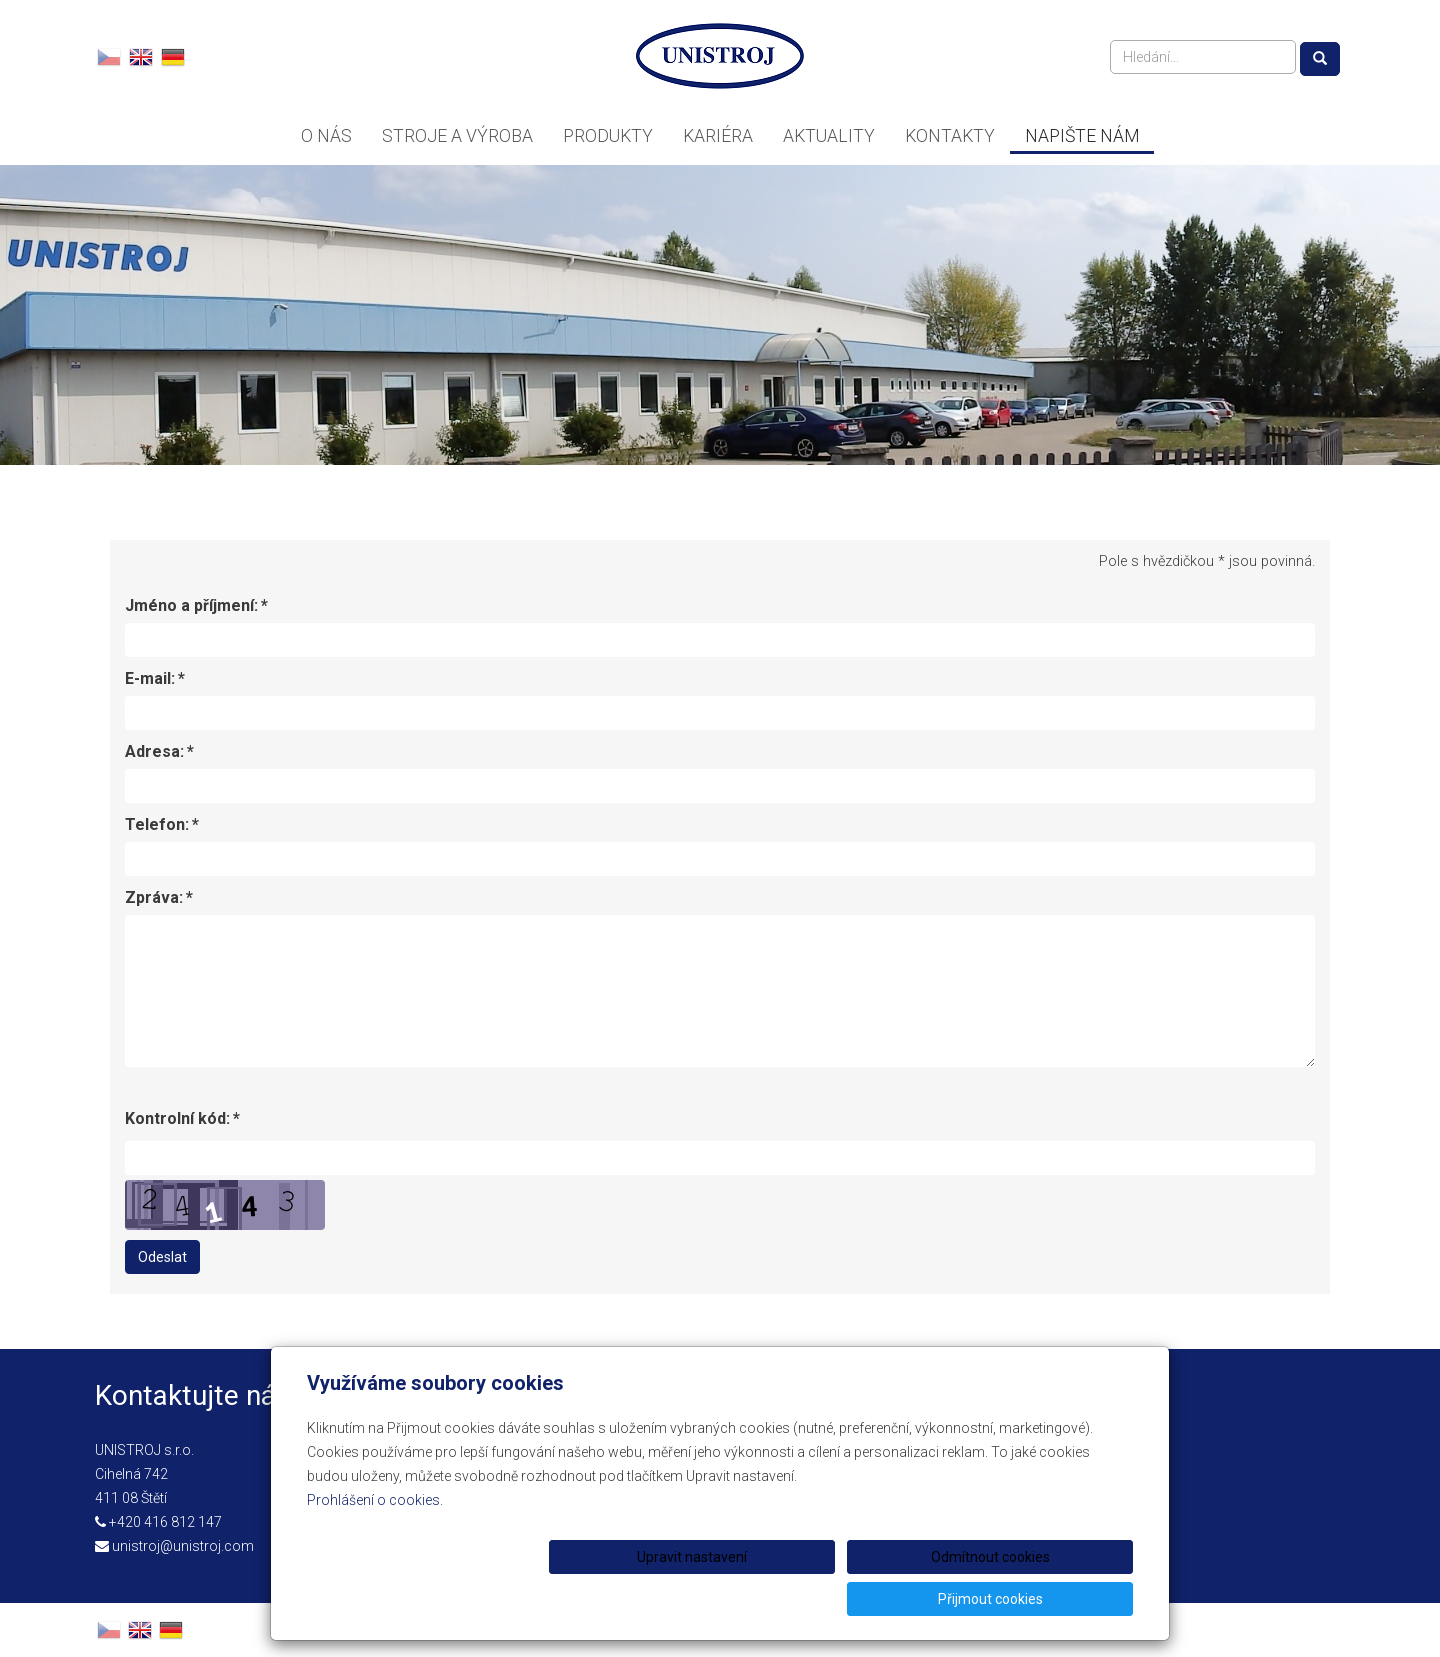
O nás (326, 136)
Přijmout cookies (1056, 1599)
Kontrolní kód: (177, 1119)
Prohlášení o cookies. (375, 1542)
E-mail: (150, 679)
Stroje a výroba (457, 136)
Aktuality (829, 136)
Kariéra (718, 136)
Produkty (608, 136)
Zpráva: (154, 898)
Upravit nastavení (727, 1599)
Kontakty (950, 136)
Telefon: (157, 825)
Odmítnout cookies (891, 1599)
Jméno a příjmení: (191, 606)
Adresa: (154, 752)
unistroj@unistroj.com (183, 1546)
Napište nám (1082, 136)
